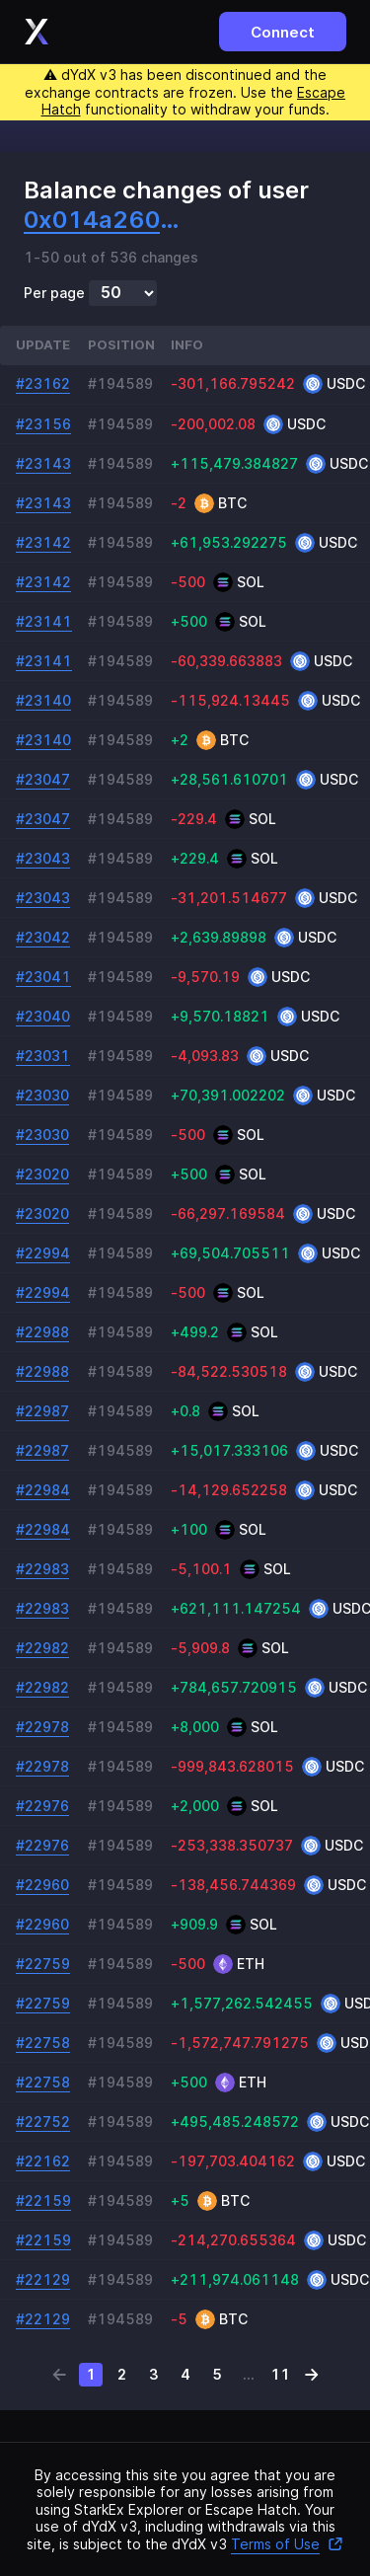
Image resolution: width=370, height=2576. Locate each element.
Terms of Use (287, 2544)
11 (280, 2374)
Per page (54, 293)
